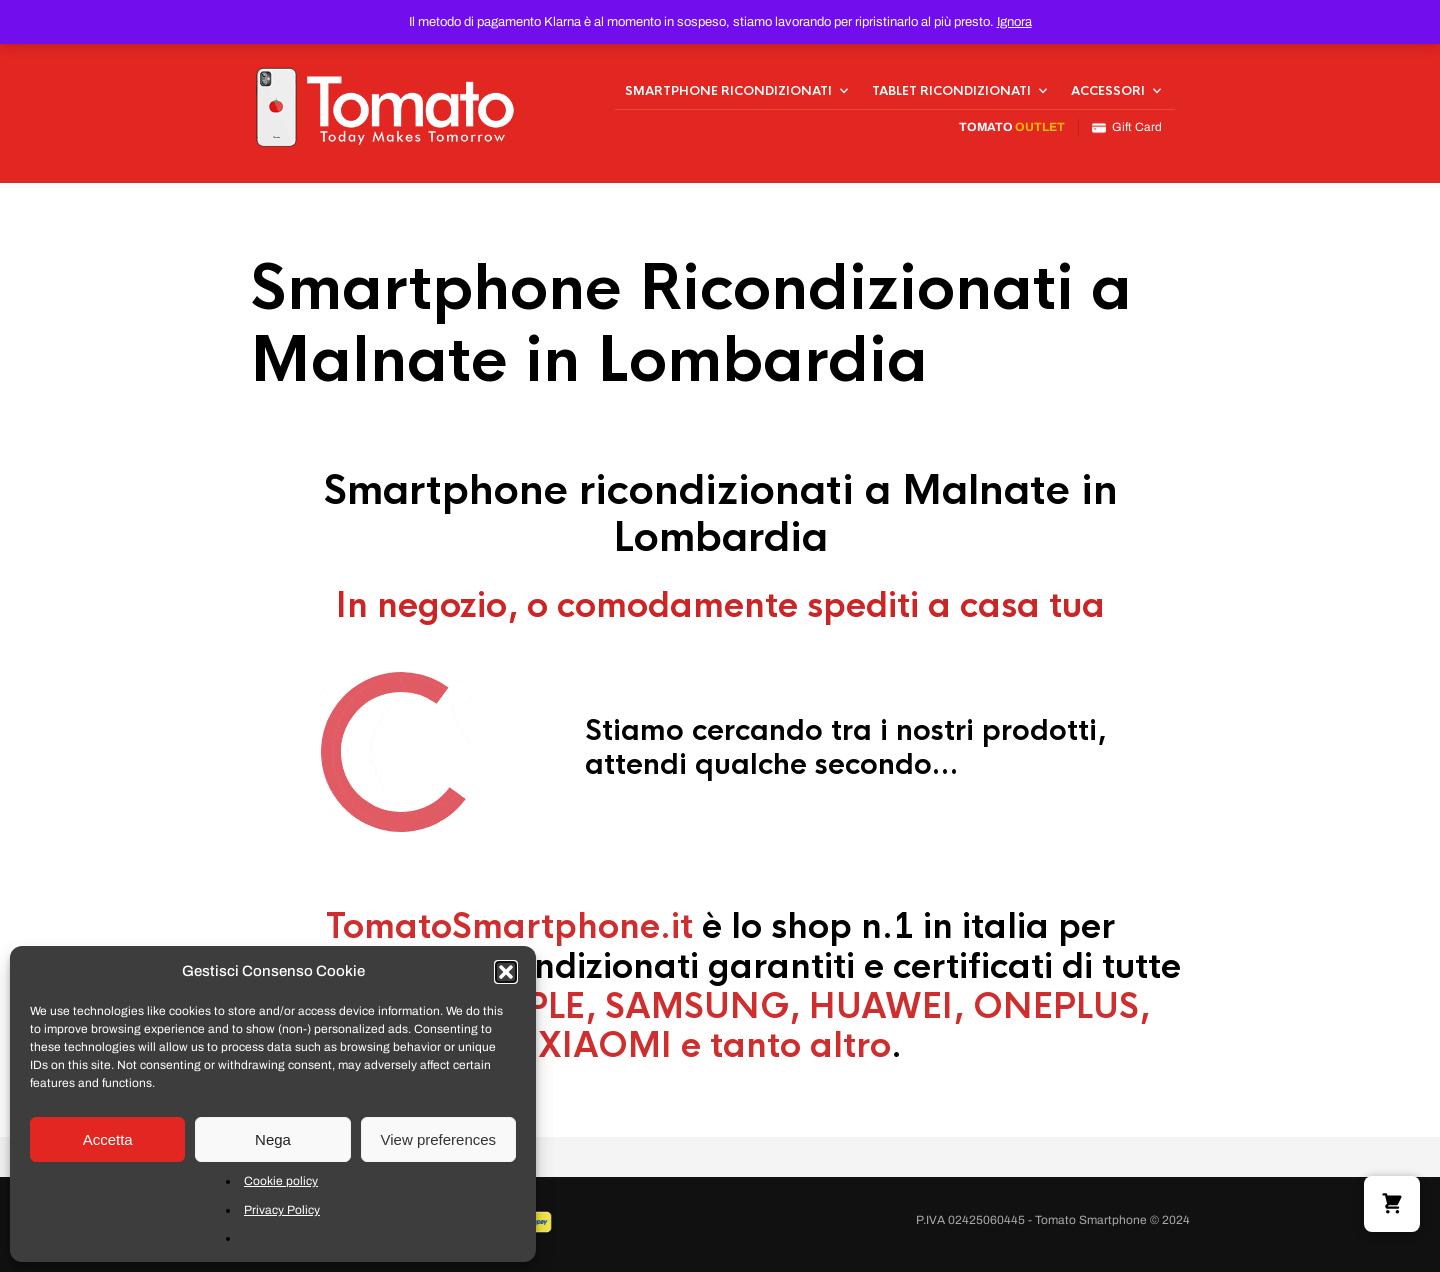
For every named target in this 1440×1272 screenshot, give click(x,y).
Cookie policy (281, 1181)
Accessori (1108, 91)
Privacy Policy (282, 1210)
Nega (273, 1139)
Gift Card (1127, 127)
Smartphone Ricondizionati (728, 91)
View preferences (439, 1139)
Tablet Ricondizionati (951, 91)
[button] (506, 972)
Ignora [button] (1014, 22)
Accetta (108, 1139)
